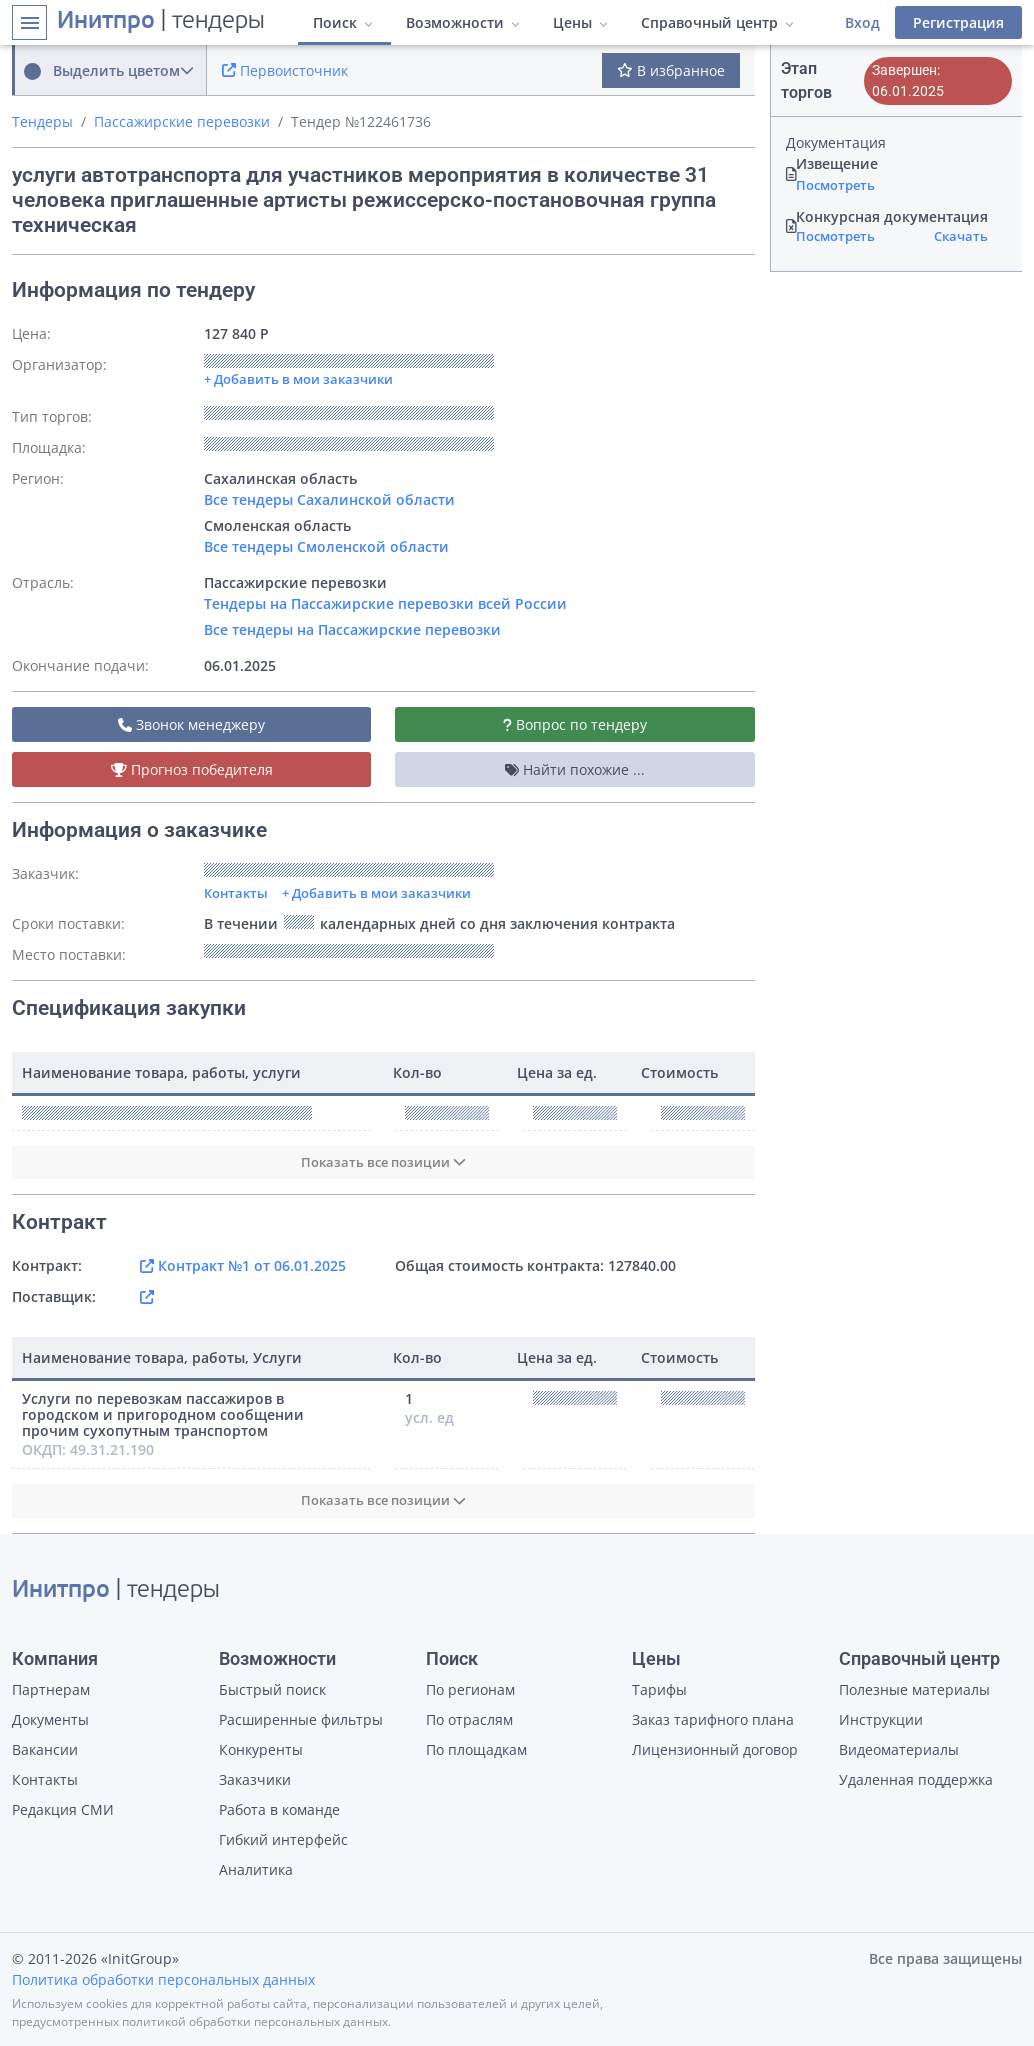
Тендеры (42, 121)
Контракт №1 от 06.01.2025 (243, 1265)
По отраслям (469, 1719)
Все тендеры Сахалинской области (329, 499)
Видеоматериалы (899, 1749)
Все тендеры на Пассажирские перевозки (352, 629)
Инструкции (881, 1719)
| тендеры (161, 22)
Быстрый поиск (272, 1689)
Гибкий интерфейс (283, 1839)
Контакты (236, 893)
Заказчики (255, 1779)
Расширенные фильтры (301, 1719)
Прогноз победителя (192, 769)
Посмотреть (835, 185)
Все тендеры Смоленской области (326, 546)
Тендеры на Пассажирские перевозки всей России (385, 603)
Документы (50, 1719)
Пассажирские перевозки (182, 121)
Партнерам (51, 1689)
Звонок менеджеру (191, 724)
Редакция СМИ (63, 1809)
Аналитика (256, 1869)
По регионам (470, 1689)
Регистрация (958, 22)
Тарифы (659, 1689)
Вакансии (45, 1749)
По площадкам (476, 1749)
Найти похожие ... (575, 769)
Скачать (961, 236)
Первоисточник (285, 70)
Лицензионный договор (715, 1749)
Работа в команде (279, 1809)
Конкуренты (261, 1749)
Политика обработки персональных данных (163, 1979)
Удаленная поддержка (916, 1779)
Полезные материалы (914, 1689)
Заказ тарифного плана (713, 1719)
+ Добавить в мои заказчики (376, 893)
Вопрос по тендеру (575, 724)
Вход (862, 22)
